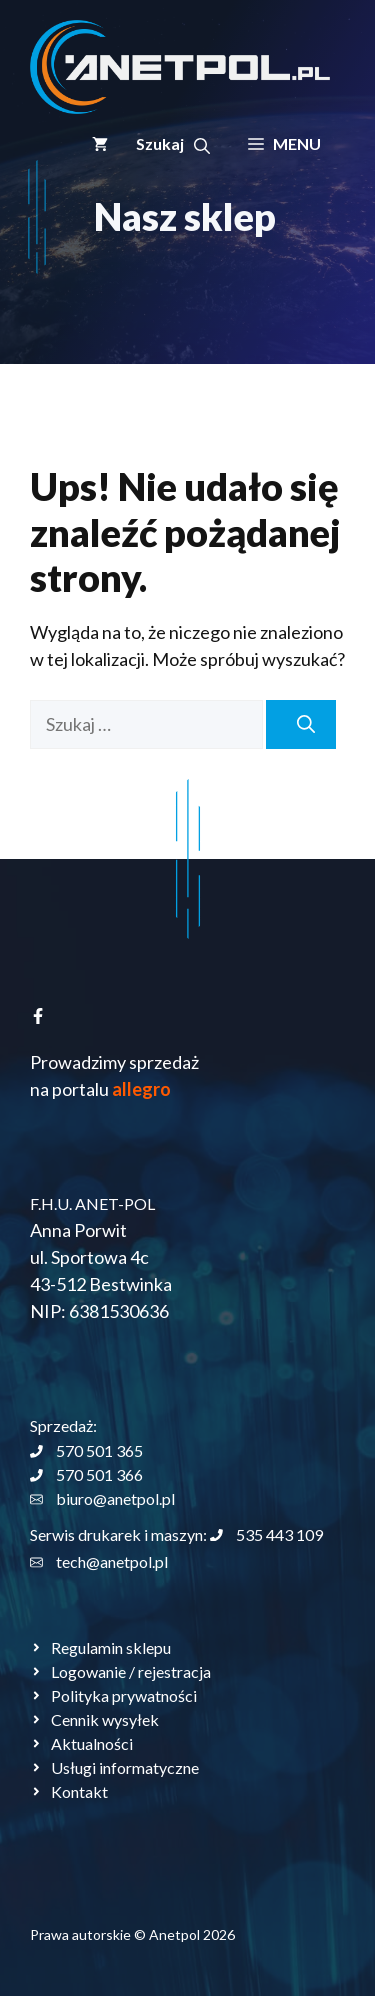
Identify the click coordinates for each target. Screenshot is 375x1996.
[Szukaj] (301, 724)
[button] (173, 144)
